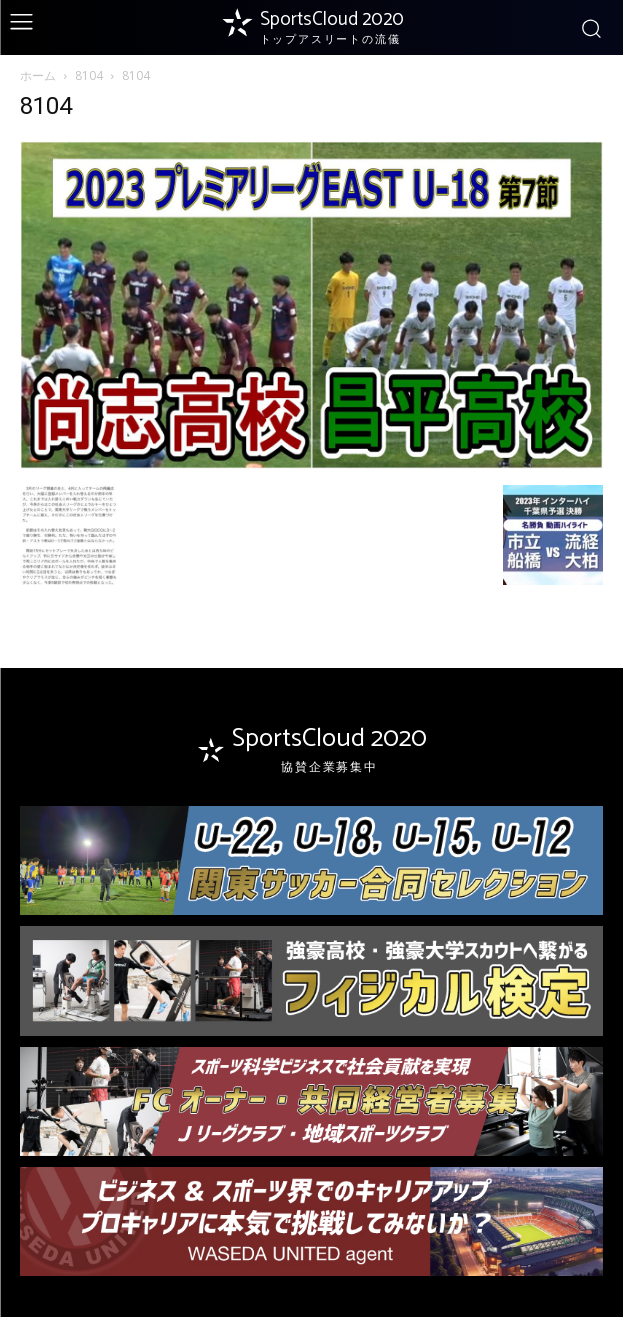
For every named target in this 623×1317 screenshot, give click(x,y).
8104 (89, 75)
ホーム (38, 75)
